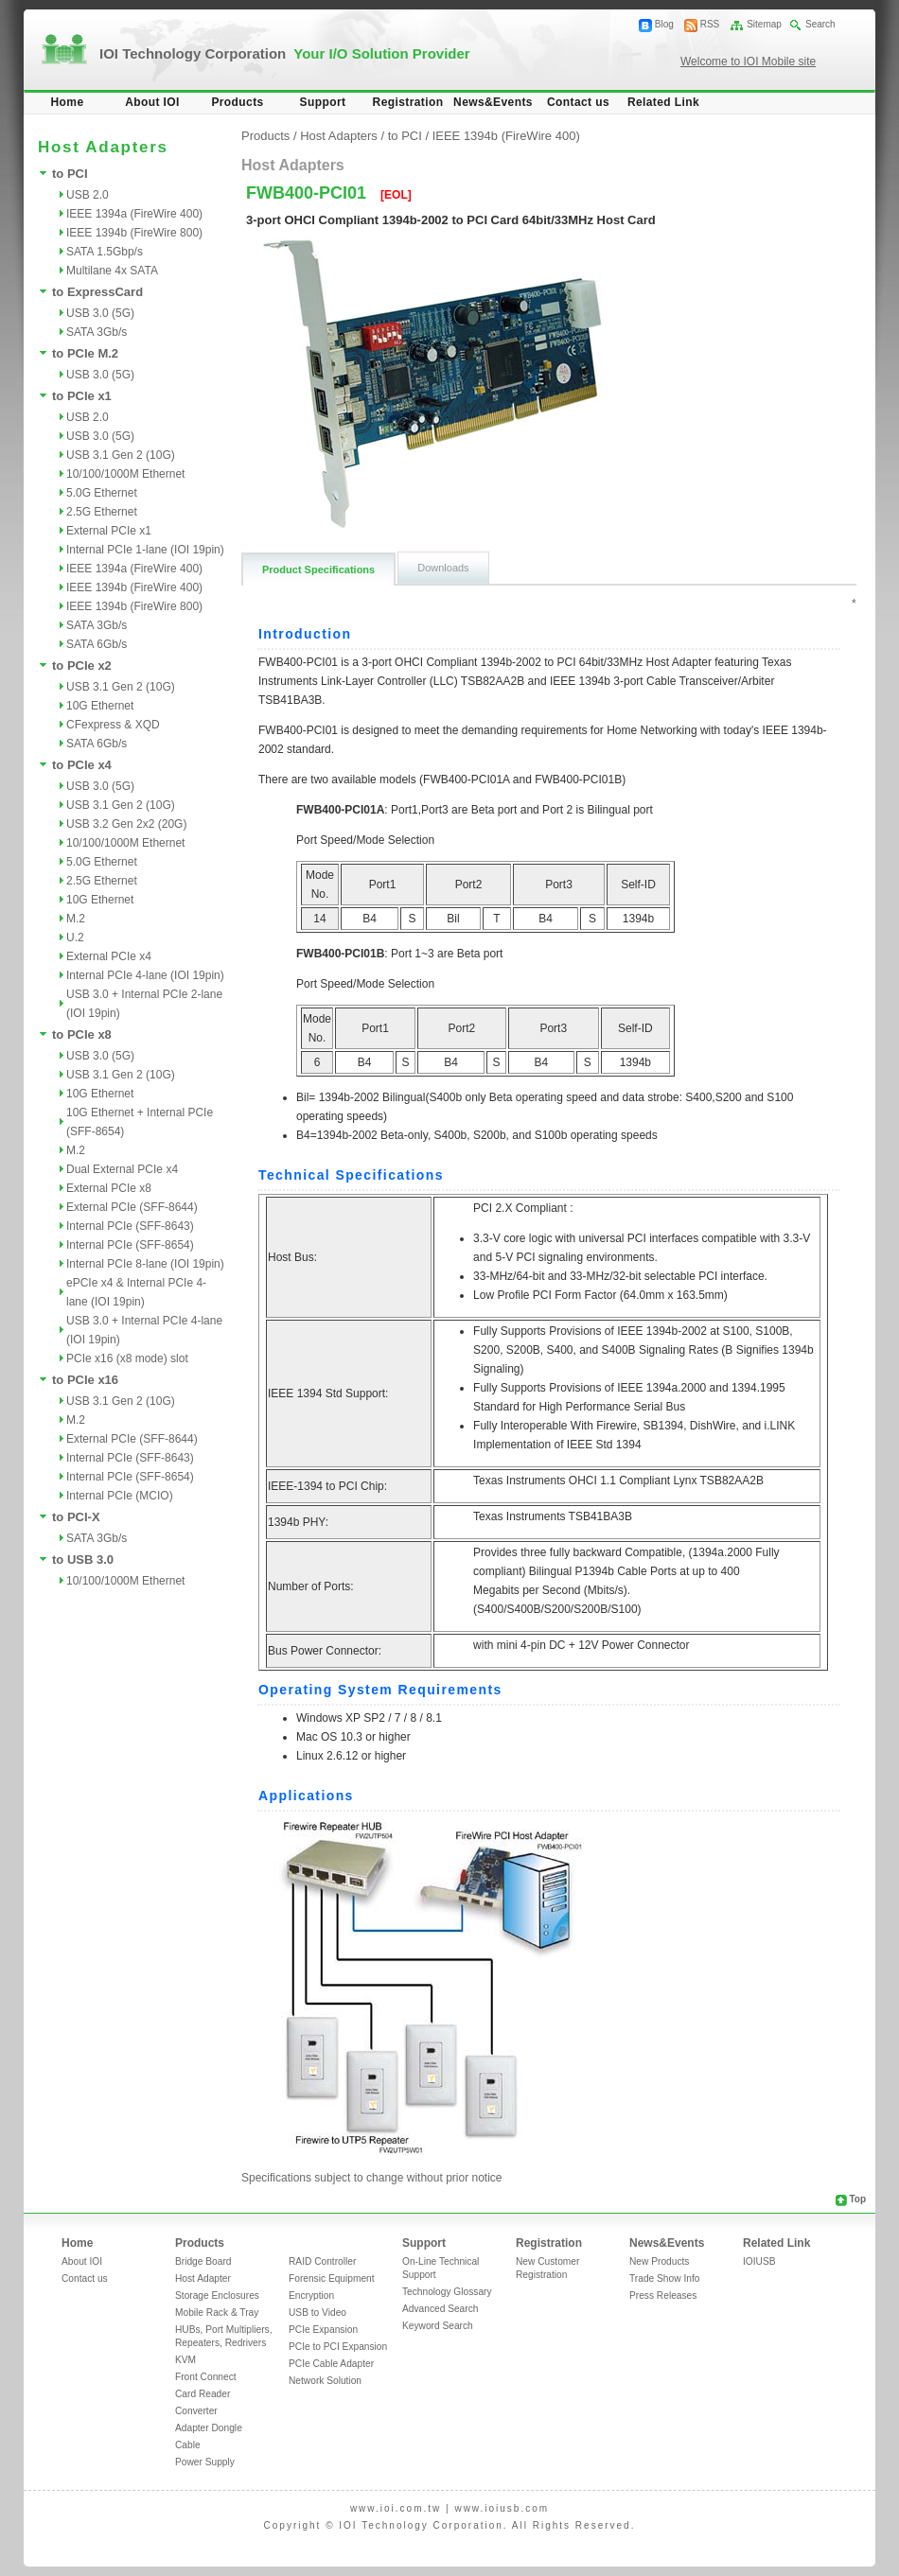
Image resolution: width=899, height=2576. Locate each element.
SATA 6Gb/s (96, 644)
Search (820, 24)
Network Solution (325, 2380)
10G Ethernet (99, 705)
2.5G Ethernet (101, 511)
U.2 (75, 937)
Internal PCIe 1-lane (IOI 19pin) (145, 549)
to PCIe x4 (82, 765)
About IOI (152, 102)
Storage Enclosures (217, 2295)
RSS (710, 24)
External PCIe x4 (108, 956)
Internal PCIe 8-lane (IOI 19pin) (145, 1263)
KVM (185, 2360)
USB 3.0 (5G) (100, 313)
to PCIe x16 (85, 1380)
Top (857, 2199)
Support (323, 102)
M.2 (75, 918)
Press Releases (662, 2295)
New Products (659, 2261)
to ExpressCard (97, 292)
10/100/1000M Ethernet (125, 474)
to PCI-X (76, 1517)
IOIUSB (759, 2261)
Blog (664, 24)
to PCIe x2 (82, 665)
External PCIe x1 (108, 530)
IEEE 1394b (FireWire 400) (134, 587)
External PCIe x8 (108, 1188)
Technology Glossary (447, 2292)
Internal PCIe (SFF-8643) (130, 1226)
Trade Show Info (664, 2278)
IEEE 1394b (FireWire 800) (134, 232)
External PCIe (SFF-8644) (132, 1207)
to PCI (70, 173)
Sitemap (764, 24)
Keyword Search (437, 2326)
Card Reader (202, 2394)
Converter (196, 2411)
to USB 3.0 (83, 1559)
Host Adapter (203, 2278)
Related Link (663, 102)
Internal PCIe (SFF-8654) (130, 1245)
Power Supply (205, 2462)
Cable (188, 2445)
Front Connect (206, 2377)
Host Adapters (339, 136)
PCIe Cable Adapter (331, 2363)
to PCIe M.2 (85, 353)
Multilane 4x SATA (112, 270)
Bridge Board (203, 2261)
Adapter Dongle (208, 2428)
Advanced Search (440, 2309)
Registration (408, 102)
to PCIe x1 (82, 396)
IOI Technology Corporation (284, 53)
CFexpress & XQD (113, 724)
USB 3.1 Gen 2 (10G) (120, 455)
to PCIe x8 (82, 1034)
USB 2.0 (87, 195)
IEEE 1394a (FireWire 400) (134, 213)
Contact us (578, 102)
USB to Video (317, 2312)
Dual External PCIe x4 (122, 1169)
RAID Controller (322, 2261)
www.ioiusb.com (501, 2508)
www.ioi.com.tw (395, 2508)
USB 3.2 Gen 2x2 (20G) (126, 824)
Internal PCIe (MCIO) (119, 1495)
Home (67, 102)
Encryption (311, 2295)
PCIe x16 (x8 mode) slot (127, 1358)
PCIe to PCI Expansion (338, 2346)
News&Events (493, 102)
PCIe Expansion (323, 2329)
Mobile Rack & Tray (216, 2312)
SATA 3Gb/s (96, 332)
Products (237, 102)
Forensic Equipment (332, 2278)
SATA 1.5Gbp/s (104, 251)
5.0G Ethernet (101, 492)
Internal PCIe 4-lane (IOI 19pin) (145, 975)
